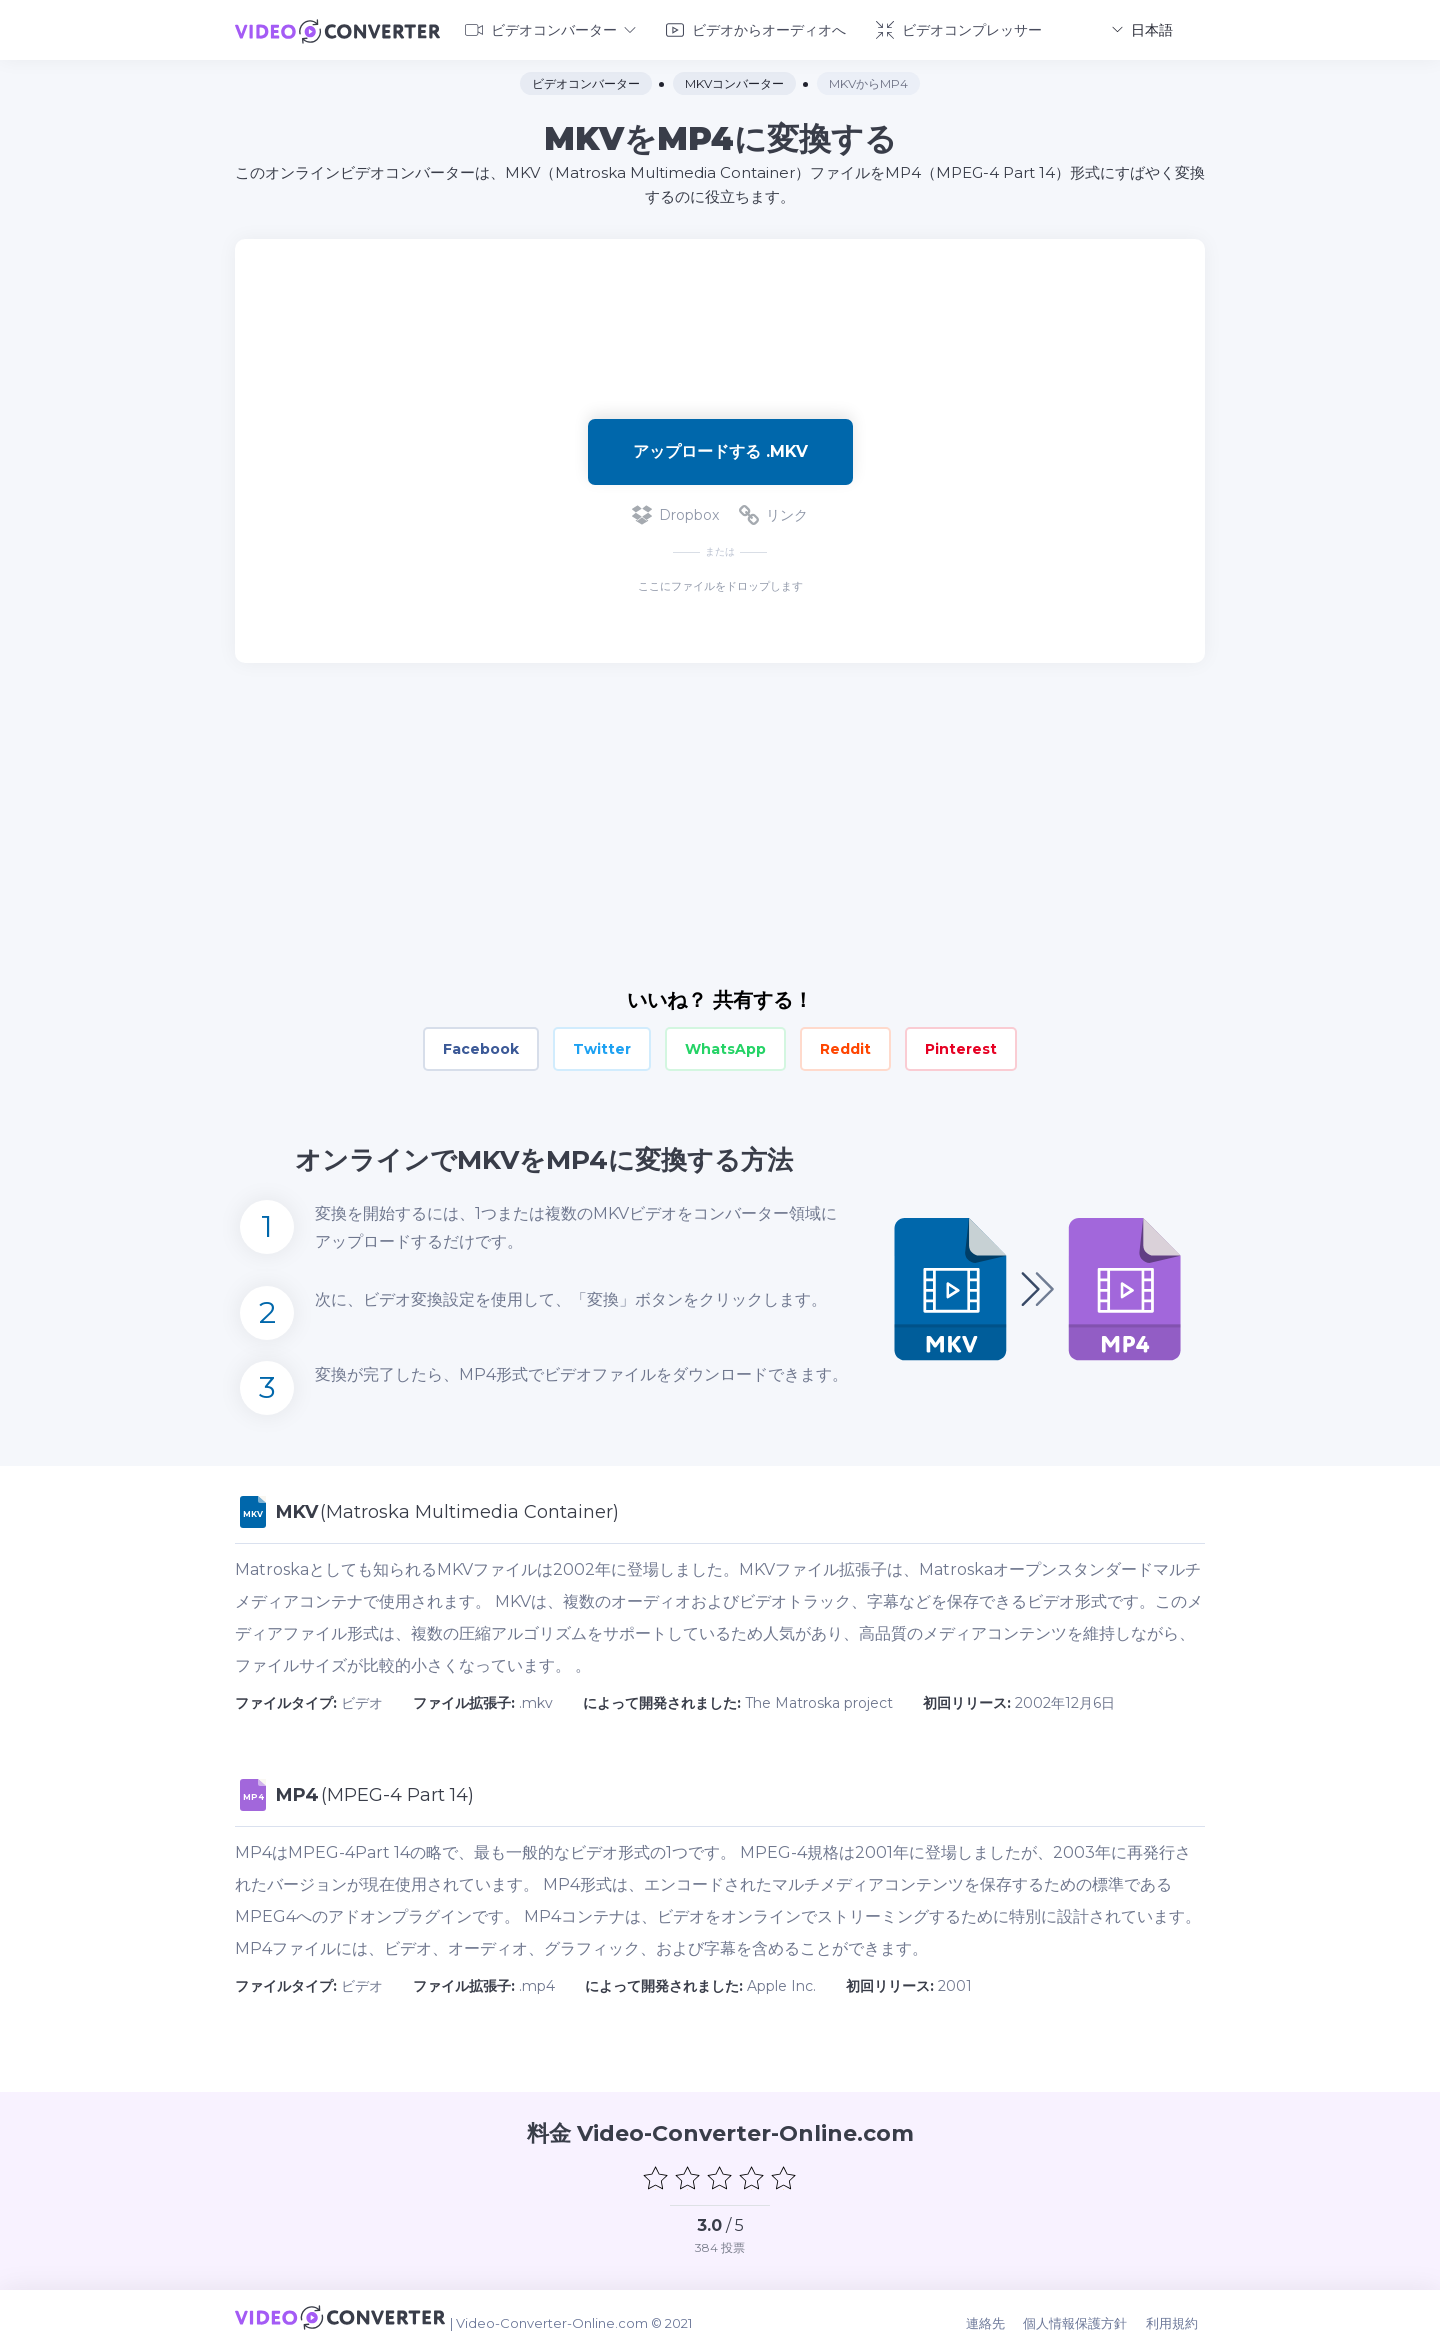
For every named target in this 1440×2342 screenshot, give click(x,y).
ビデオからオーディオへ (756, 28)
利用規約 (1179, 2314)
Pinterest (961, 1046)
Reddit (845, 1046)
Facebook (481, 1046)
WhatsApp (725, 1046)
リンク (773, 512)
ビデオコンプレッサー (959, 28)
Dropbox (675, 512)
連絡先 (999, 2314)
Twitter (602, 1046)
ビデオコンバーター (550, 28)
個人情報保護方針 (1086, 2314)
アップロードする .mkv (720, 447)
